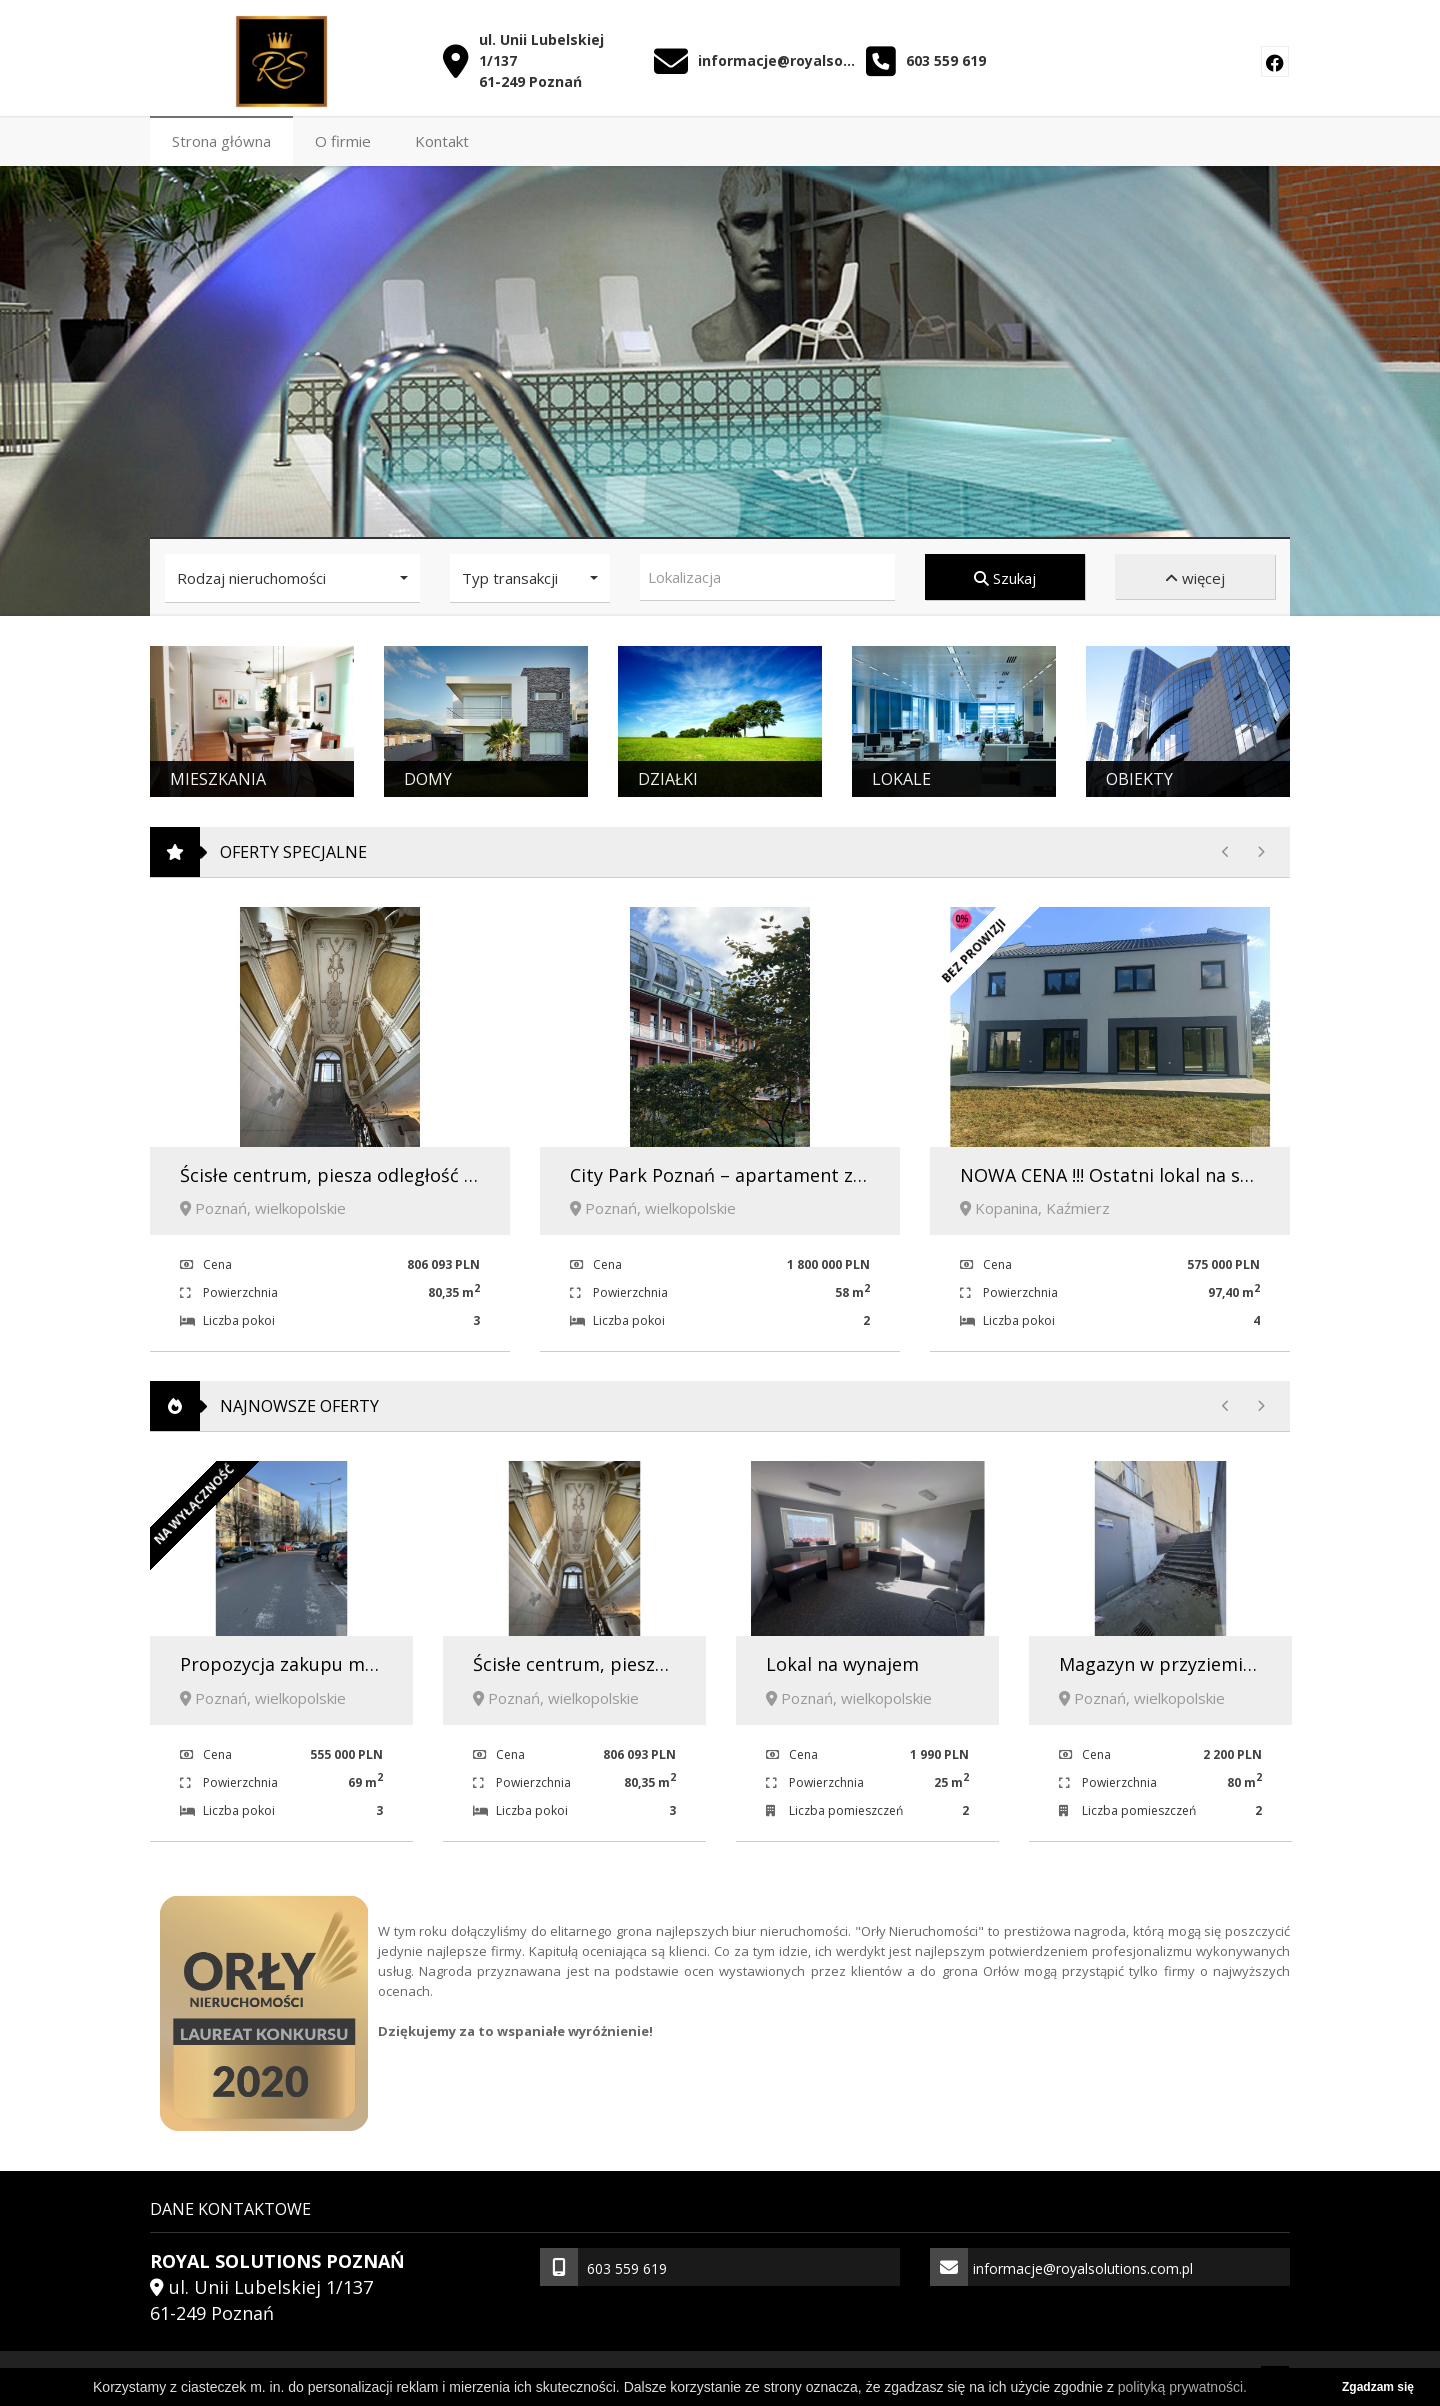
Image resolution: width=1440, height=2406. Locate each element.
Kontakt (442, 137)
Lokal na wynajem (842, 1660)
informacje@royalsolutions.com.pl (777, 55)
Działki (668, 775)
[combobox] (767, 573)
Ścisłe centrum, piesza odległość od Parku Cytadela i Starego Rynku (470, 1171)
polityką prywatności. (1182, 2387)
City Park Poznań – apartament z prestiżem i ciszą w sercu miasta (853, 1171)
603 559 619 (946, 55)
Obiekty (1139, 775)
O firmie (343, 137)
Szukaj (1005, 574)
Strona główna (221, 137)
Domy (428, 775)
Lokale (901, 775)
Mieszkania (218, 775)
